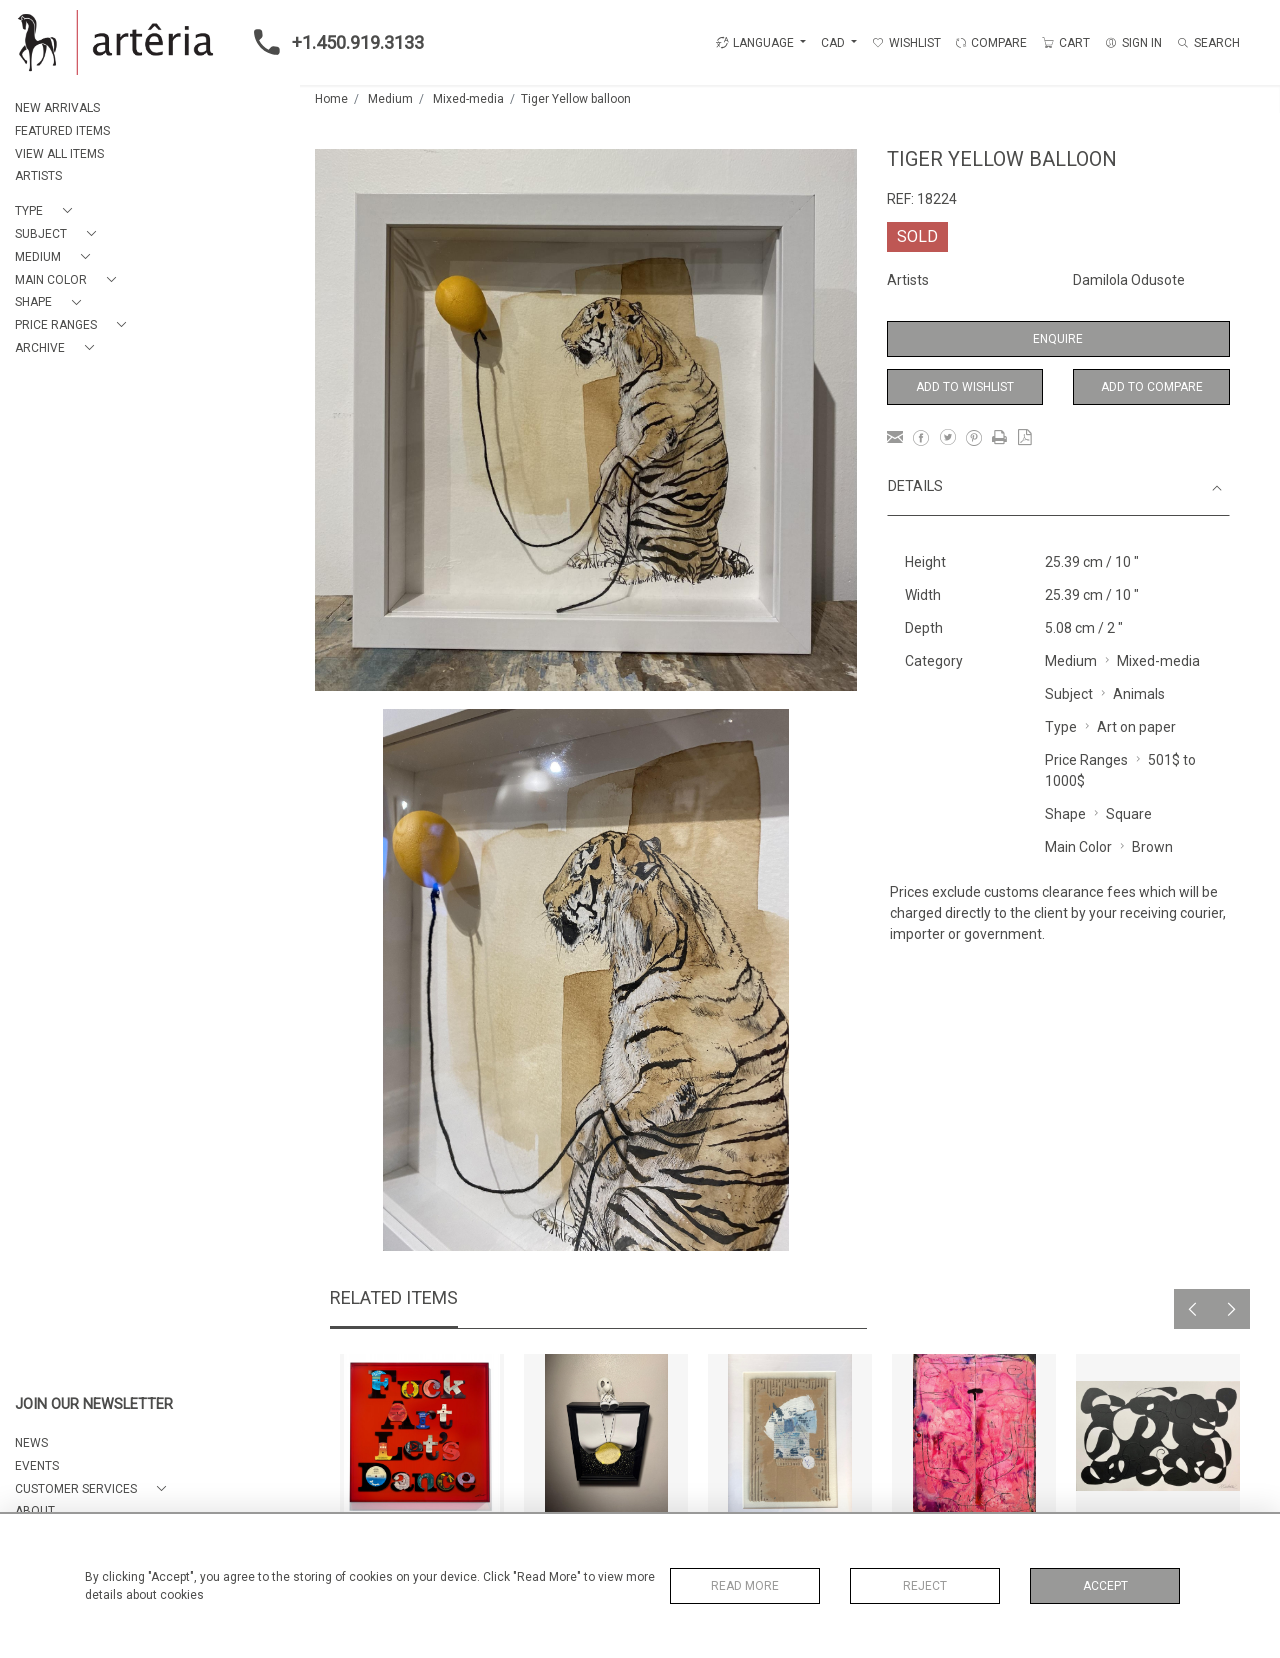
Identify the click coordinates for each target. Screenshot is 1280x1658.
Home (331, 99)
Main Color (1078, 847)
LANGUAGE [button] (755, 43)
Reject (925, 1586)
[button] (47, 211)
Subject (1069, 694)
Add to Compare (1152, 387)
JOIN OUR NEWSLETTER (94, 1404)
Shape (1065, 814)
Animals (1139, 694)
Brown (1152, 847)
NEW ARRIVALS (57, 108)
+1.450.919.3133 (333, 42)
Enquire (1058, 339)
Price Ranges (1086, 760)
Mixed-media (468, 99)
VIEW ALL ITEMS (59, 154)
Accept (1105, 1586)
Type (1061, 727)
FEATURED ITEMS (62, 131)
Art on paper (1136, 727)
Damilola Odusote (1129, 280)
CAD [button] (834, 43)
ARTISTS (38, 176)
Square (1129, 814)
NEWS (31, 1443)
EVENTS (37, 1466)
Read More (745, 1586)
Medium (390, 99)
